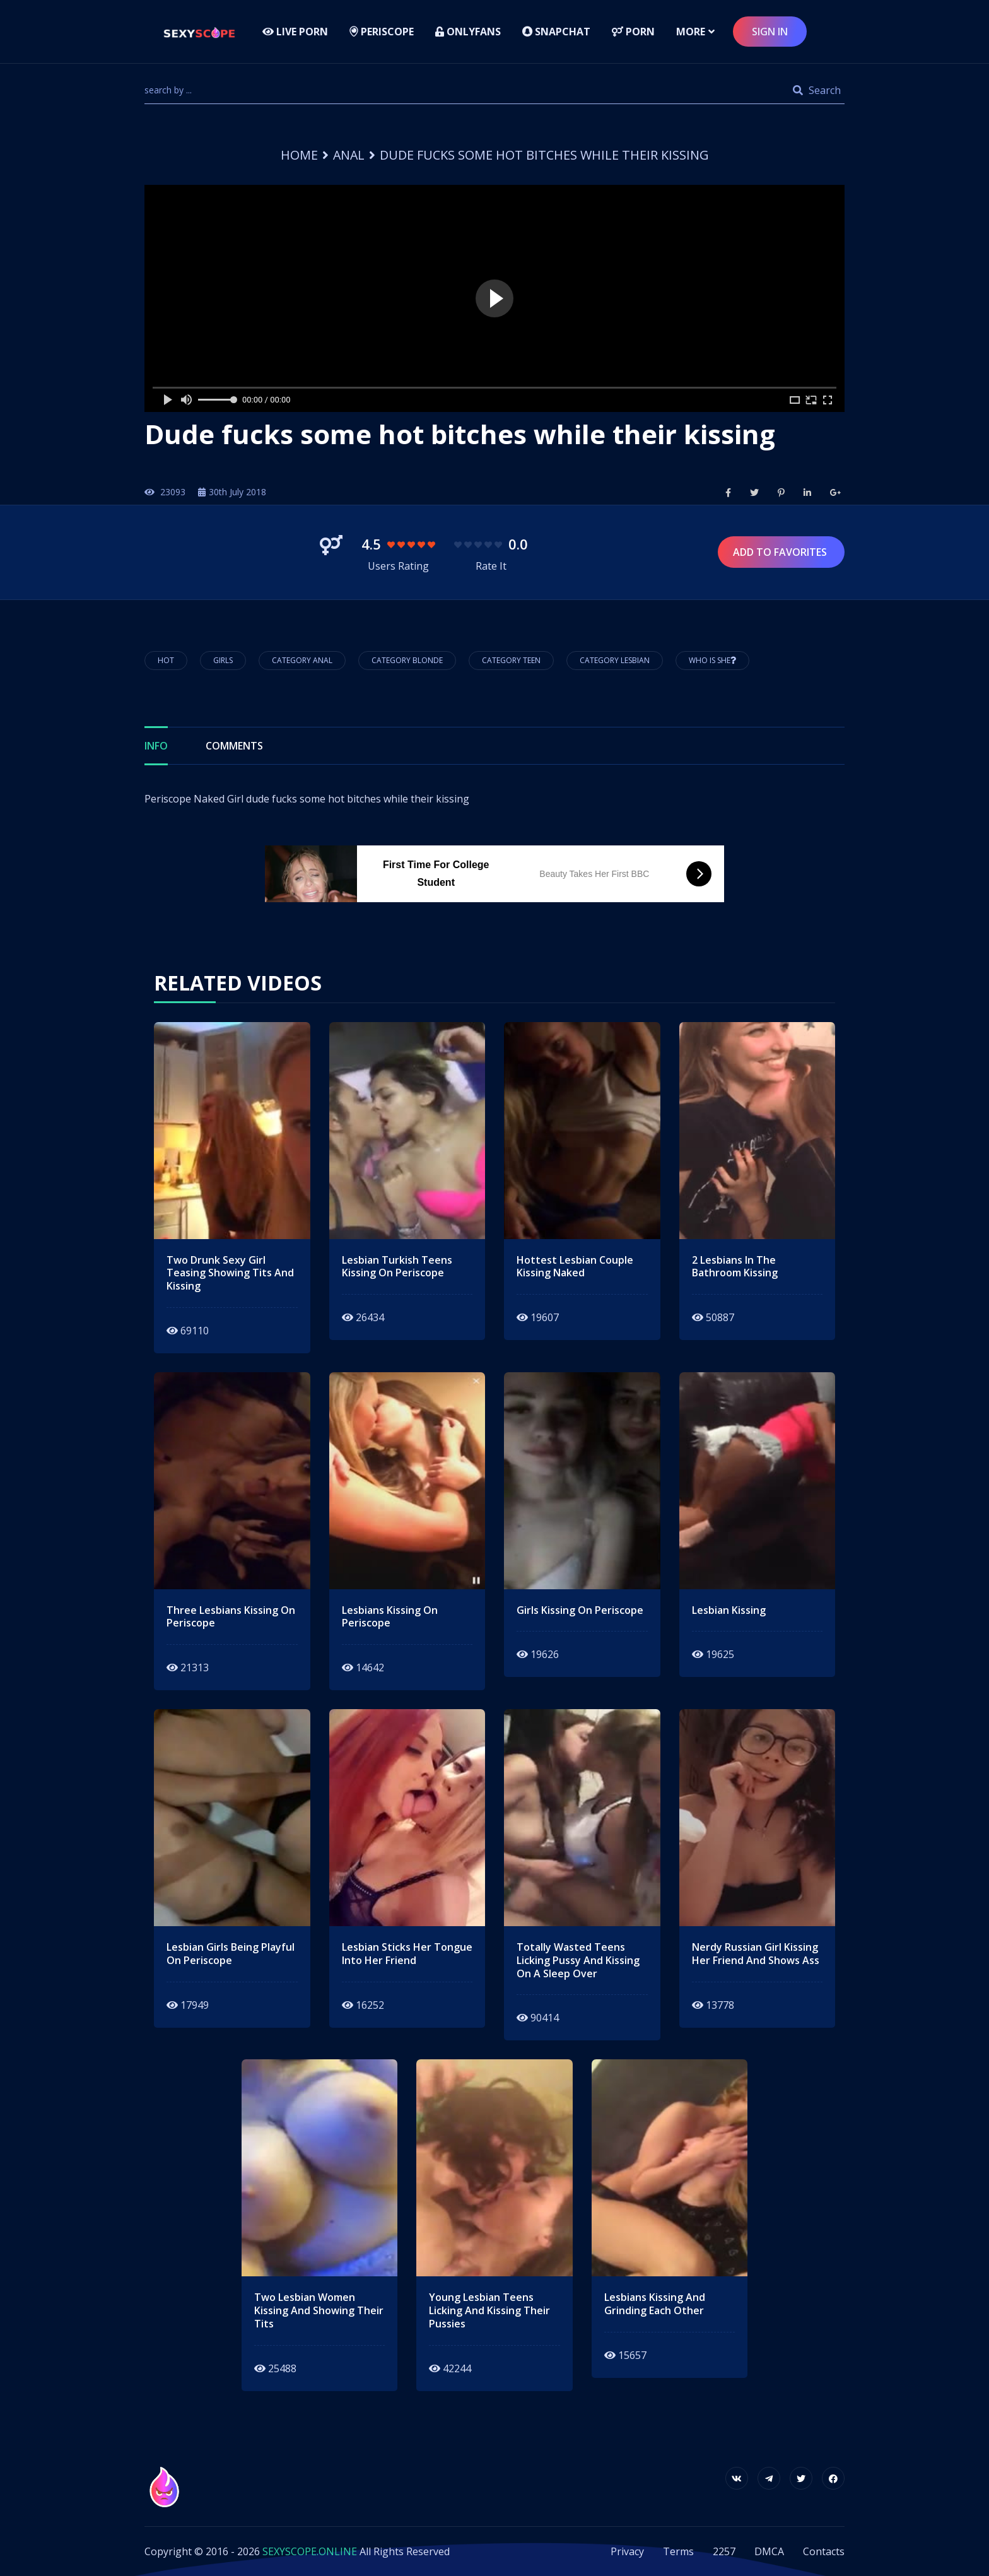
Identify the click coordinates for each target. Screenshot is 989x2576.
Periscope (381, 31)
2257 (724, 2551)
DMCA (769, 2551)
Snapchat (556, 31)
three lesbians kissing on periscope (231, 1617)
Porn (633, 31)
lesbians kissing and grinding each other (654, 2304)
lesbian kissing (729, 1610)
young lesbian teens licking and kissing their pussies (489, 2310)
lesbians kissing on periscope (390, 1617)
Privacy (627, 2551)
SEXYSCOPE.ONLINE (309, 2551)
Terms (678, 2551)
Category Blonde (407, 660)
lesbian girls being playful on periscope (231, 1954)
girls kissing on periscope (580, 1610)
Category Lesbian (615, 660)
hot (166, 660)
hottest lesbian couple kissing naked (575, 1267)
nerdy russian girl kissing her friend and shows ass (755, 1954)
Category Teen (511, 660)
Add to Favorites (781, 552)
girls (223, 660)
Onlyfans (468, 31)
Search (817, 90)
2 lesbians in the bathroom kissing (735, 1267)
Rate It (491, 566)
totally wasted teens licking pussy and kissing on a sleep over (578, 1960)
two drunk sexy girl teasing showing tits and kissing (230, 1273)
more (690, 31)
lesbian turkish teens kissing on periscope (397, 1267)
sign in (770, 31)
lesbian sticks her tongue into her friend (407, 1954)
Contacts (824, 2551)
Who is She (712, 660)
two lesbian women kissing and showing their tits (318, 2310)
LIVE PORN (295, 31)
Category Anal (302, 660)
